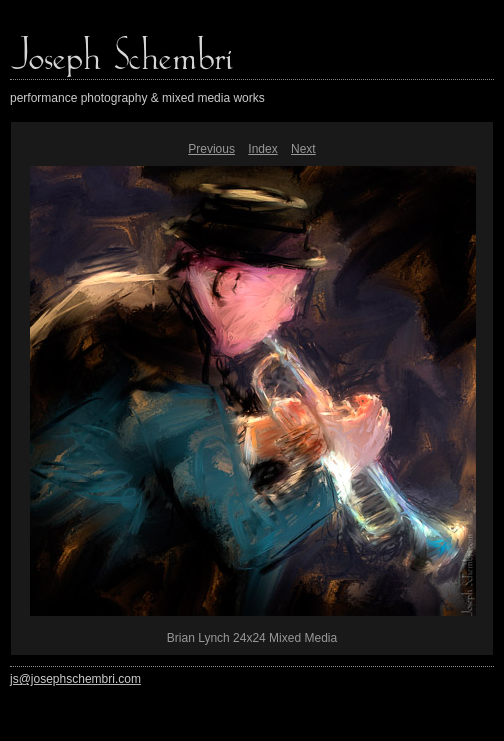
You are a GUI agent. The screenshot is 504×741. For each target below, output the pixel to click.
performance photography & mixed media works (137, 98)
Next (303, 149)
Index (262, 149)
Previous (211, 149)
